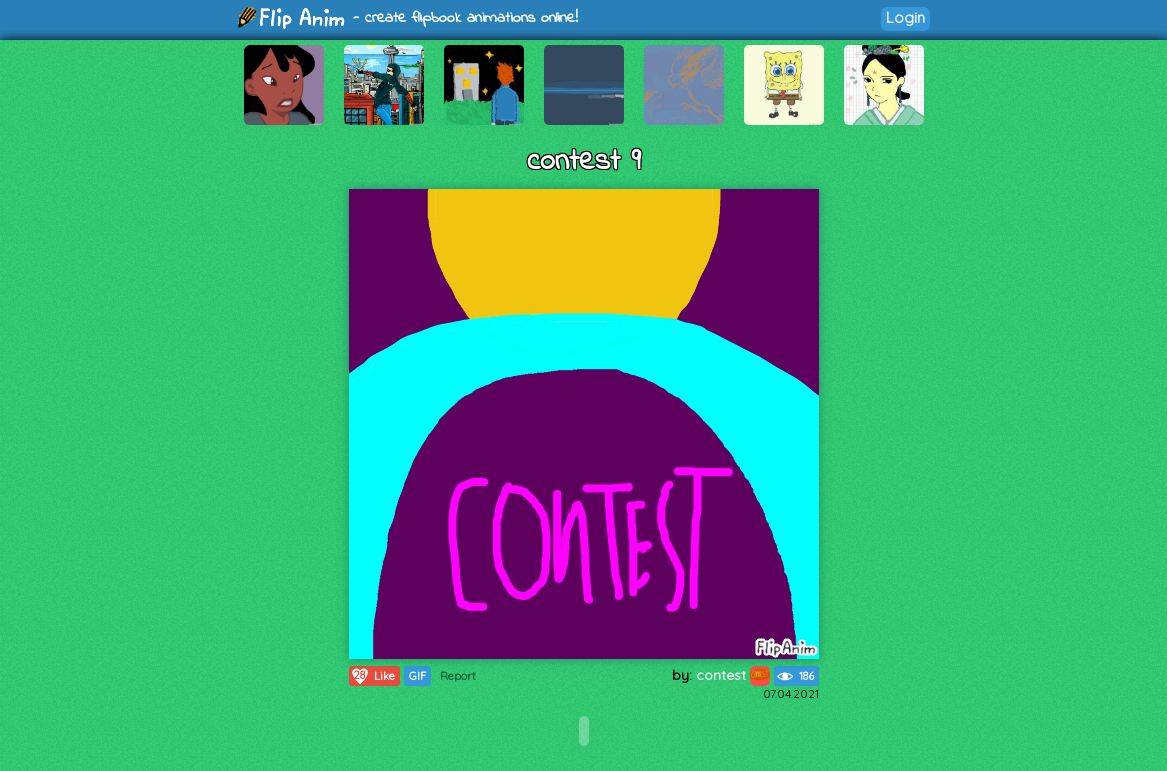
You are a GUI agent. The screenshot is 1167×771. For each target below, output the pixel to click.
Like (372, 676)
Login (905, 17)
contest (733, 675)
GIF (417, 676)
